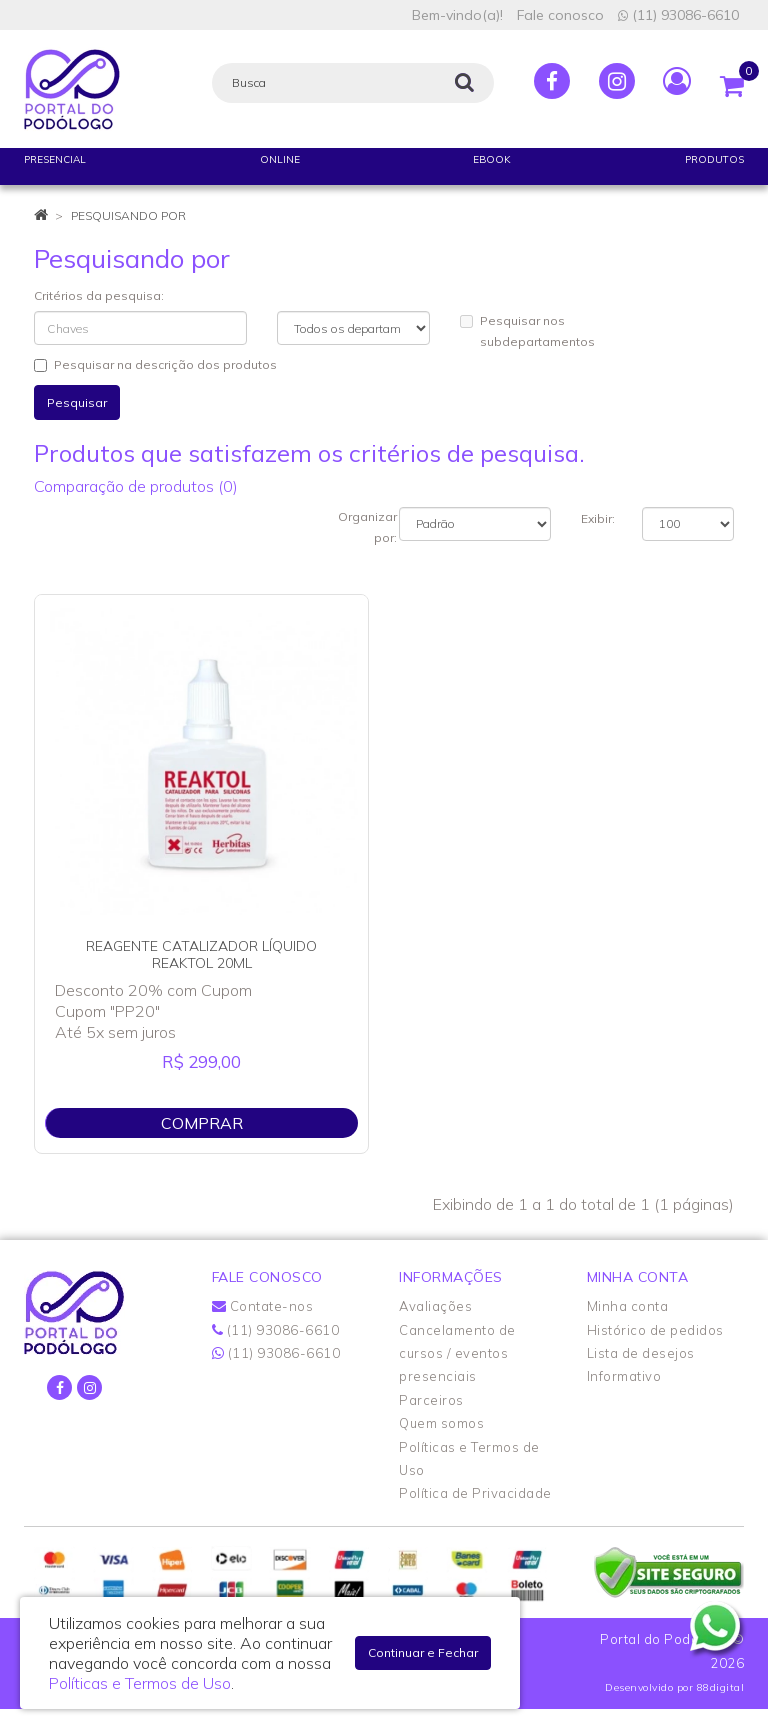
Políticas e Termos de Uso (140, 1683)
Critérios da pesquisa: (99, 295)
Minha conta (628, 1306)
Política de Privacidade (475, 1493)
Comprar (202, 1123)
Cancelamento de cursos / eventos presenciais (457, 1353)
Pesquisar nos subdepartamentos (527, 331)
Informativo (624, 1376)
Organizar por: (367, 527)
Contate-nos (263, 1306)
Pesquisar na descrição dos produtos (155, 364)
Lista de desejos (641, 1353)
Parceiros (431, 1400)
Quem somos (441, 1423)
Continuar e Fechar (423, 1652)
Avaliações (435, 1306)
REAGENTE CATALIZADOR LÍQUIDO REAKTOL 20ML (201, 954)
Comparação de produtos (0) (136, 486)
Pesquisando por (128, 215)
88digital (721, 1687)
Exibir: (598, 518)
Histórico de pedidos (655, 1330)
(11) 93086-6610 (678, 15)
